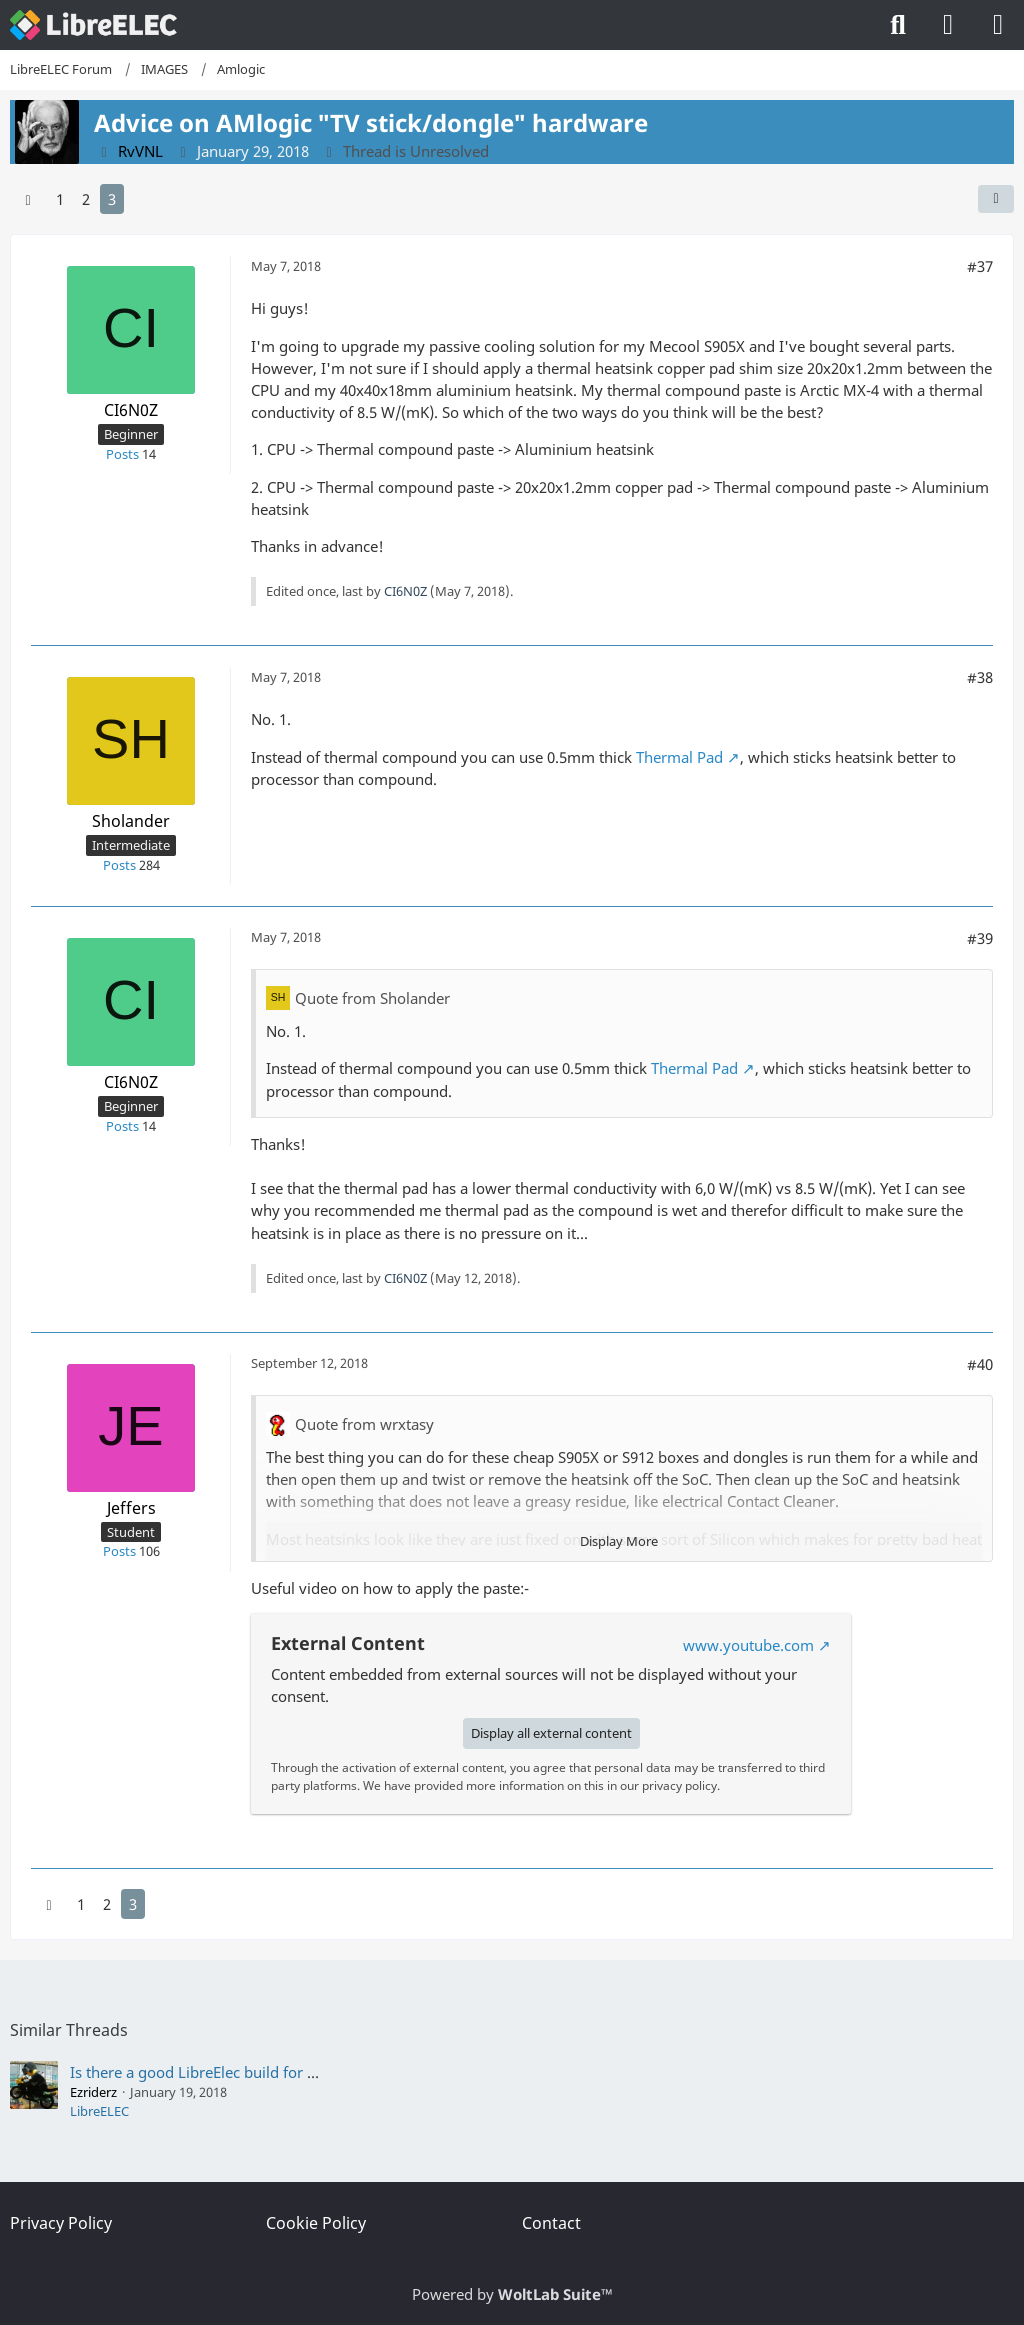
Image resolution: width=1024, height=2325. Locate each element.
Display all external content (551, 1733)
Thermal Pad (679, 757)
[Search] (898, 25)
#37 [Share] (980, 266)
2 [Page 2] (86, 199)
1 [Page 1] (60, 199)
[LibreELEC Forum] (93, 25)
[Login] (948, 25)
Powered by (512, 2294)
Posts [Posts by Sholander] (119, 865)
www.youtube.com (748, 1645)
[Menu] (998, 25)
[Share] (996, 199)
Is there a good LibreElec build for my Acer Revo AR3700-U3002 (287, 2072)
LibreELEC (99, 2111)
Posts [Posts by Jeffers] (119, 1551)
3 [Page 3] (112, 199)
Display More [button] (619, 1541)
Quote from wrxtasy (364, 1424)
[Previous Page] (28, 199)
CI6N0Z (405, 591)
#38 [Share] (980, 677)
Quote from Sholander (372, 998)
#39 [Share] (980, 938)
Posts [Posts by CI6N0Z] (122, 454)
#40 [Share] (980, 1364)
